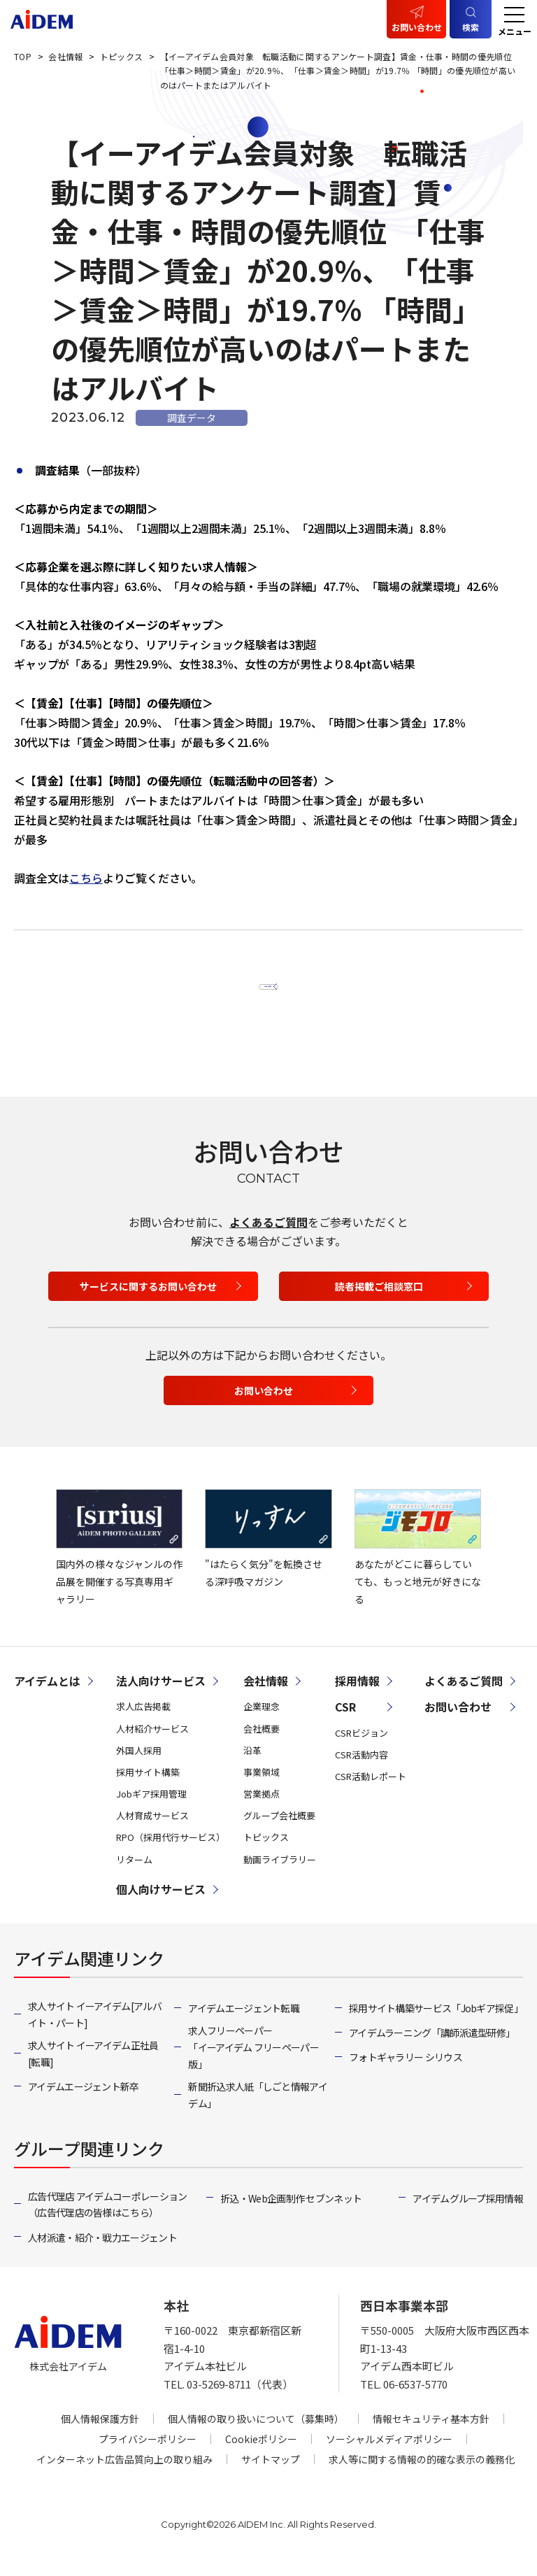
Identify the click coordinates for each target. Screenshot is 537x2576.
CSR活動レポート (370, 1792)
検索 (470, 27)
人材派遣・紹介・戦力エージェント (102, 2253)
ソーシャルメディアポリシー (389, 2455)
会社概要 (261, 1744)
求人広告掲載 (143, 1722)
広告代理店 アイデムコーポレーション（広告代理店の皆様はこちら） (107, 2220)
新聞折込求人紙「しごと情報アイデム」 (257, 2110)
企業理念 (261, 1722)
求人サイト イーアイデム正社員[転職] (93, 2069)
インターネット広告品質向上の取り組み (124, 2475)
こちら (86, 877)
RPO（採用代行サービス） (170, 1853)
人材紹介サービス (152, 1744)
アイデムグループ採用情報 (468, 2214)
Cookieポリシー (261, 2455)
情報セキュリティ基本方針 (431, 2435)
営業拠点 (261, 1809)
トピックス (266, 1853)
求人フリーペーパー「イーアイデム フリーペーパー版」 (253, 2063)
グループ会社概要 (279, 1831)
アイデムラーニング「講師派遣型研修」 (432, 2049)
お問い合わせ (417, 27)
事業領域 (261, 1788)
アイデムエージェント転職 (243, 2023)
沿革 (252, 1765)
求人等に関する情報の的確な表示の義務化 (422, 2475)
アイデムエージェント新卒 (83, 2102)
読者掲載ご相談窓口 (379, 1302)
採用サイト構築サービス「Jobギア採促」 (436, 2023)
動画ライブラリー (279, 1874)
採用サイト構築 (148, 1788)
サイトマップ (270, 2475)
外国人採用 (139, 1765)
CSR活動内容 (361, 1770)
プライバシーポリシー (147, 2455)
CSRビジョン (361, 1748)
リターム (134, 1874)
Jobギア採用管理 (151, 1809)
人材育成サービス (152, 1831)
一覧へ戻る (261, 989)
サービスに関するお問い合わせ (148, 1302)
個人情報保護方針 (100, 2435)
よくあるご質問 (268, 1237)
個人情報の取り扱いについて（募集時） (256, 2435)
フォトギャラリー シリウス (405, 2073)
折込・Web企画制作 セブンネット (290, 2214)
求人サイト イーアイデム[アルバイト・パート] (95, 2029)
